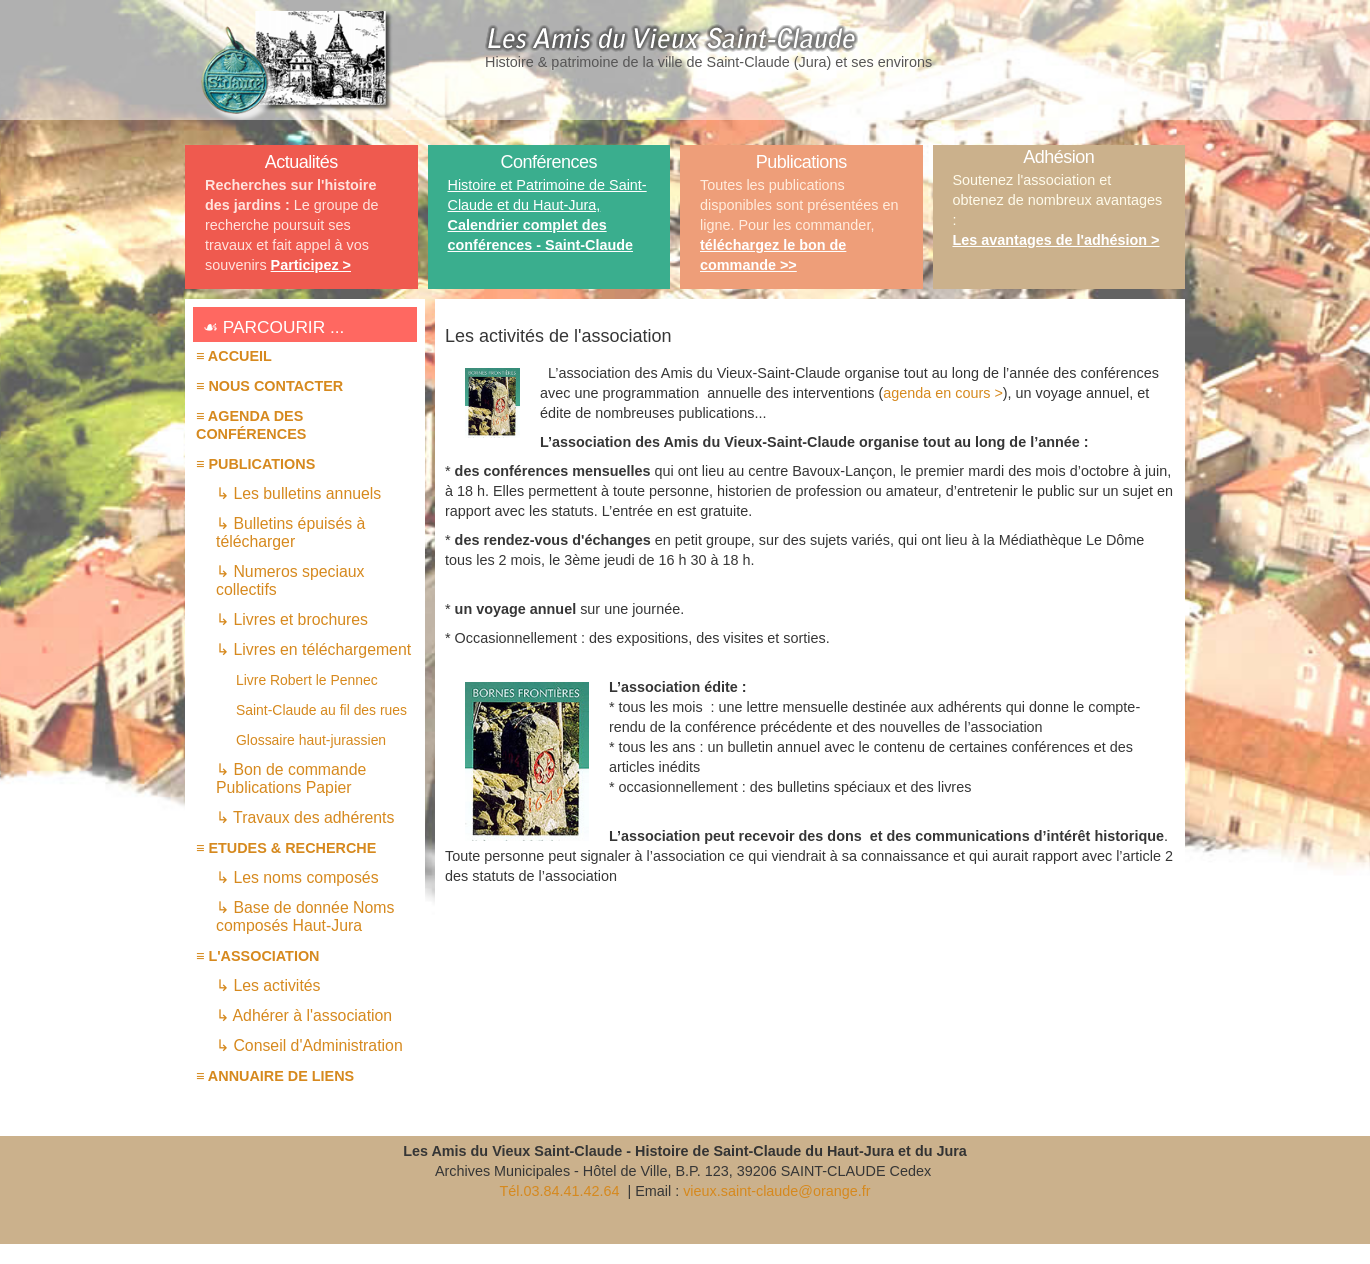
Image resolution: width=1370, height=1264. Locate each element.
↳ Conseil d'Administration (309, 1045)
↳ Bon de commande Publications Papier (291, 778)
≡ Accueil (234, 356)
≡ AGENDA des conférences (251, 425)
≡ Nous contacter (269, 386)
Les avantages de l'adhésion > (1056, 240)
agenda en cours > (943, 393)
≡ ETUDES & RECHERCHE (286, 848)
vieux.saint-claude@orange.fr (776, 1191)
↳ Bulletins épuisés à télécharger (290, 532)
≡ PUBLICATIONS (255, 464)
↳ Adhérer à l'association (304, 1015)
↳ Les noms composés (297, 877)
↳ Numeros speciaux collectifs (290, 580)
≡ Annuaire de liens (275, 1076)
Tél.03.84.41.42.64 (561, 1191)
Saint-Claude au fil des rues (321, 710)
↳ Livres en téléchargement (313, 649)
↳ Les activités (268, 985)
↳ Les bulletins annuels (298, 493)
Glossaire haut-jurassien (311, 740)
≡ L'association (257, 956)
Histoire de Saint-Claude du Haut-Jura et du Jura (801, 1151)
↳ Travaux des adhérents (305, 817)
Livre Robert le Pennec (307, 680)
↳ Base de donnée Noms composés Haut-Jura (305, 916)
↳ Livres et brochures (292, 619)
